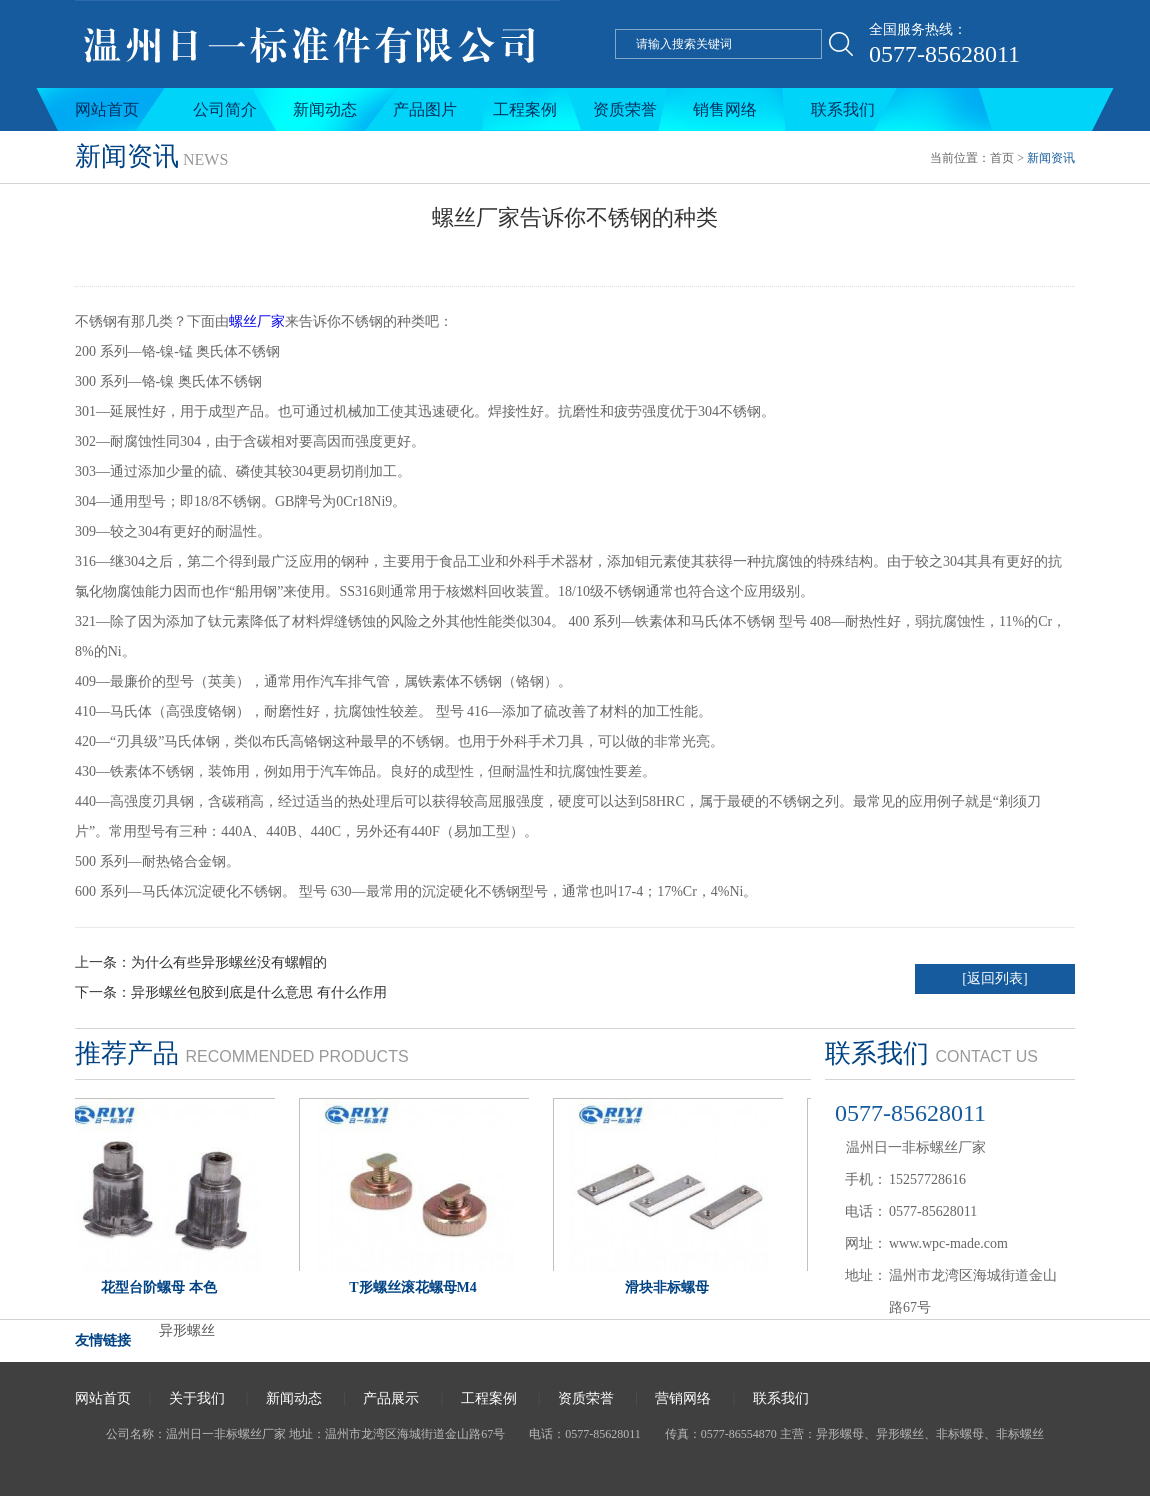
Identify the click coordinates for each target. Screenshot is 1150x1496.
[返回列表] (994, 978)
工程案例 (525, 109)
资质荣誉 (625, 109)
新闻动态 (325, 109)
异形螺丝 (187, 1330)
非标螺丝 (1020, 1434)
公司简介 (225, 109)
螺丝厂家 (257, 321)
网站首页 (107, 109)
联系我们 (843, 109)
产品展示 (391, 1398)
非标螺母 (960, 1434)
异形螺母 (840, 1434)
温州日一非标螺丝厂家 (226, 1434)
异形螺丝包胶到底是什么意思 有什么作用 (259, 992)
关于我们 (197, 1398)
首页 (1002, 158)
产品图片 (425, 109)
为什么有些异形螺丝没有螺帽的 (229, 962)
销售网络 (725, 109)
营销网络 (683, 1398)
